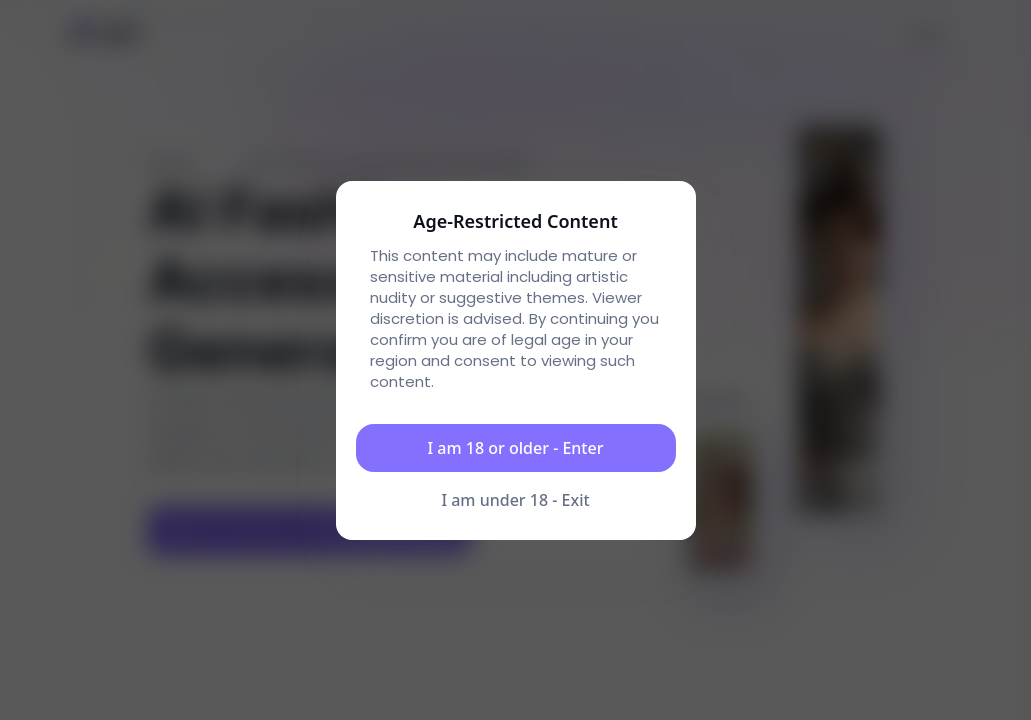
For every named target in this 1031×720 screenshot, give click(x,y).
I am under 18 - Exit (515, 500)
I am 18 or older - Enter (516, 448)
